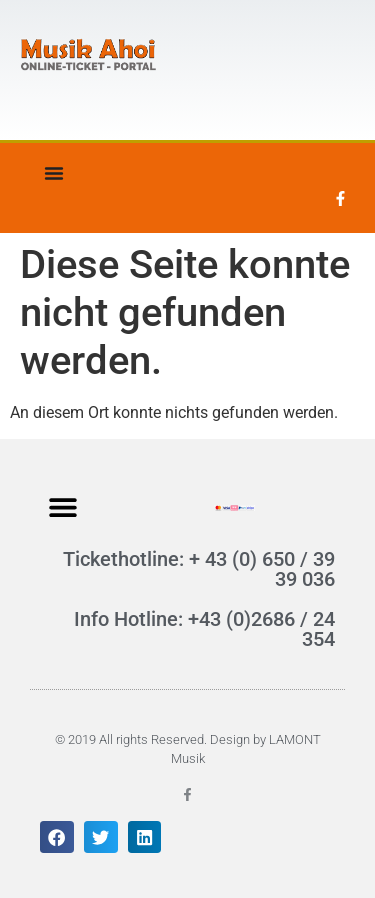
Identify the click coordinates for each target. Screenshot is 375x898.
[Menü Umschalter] (54, 173)
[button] (62, 506)
